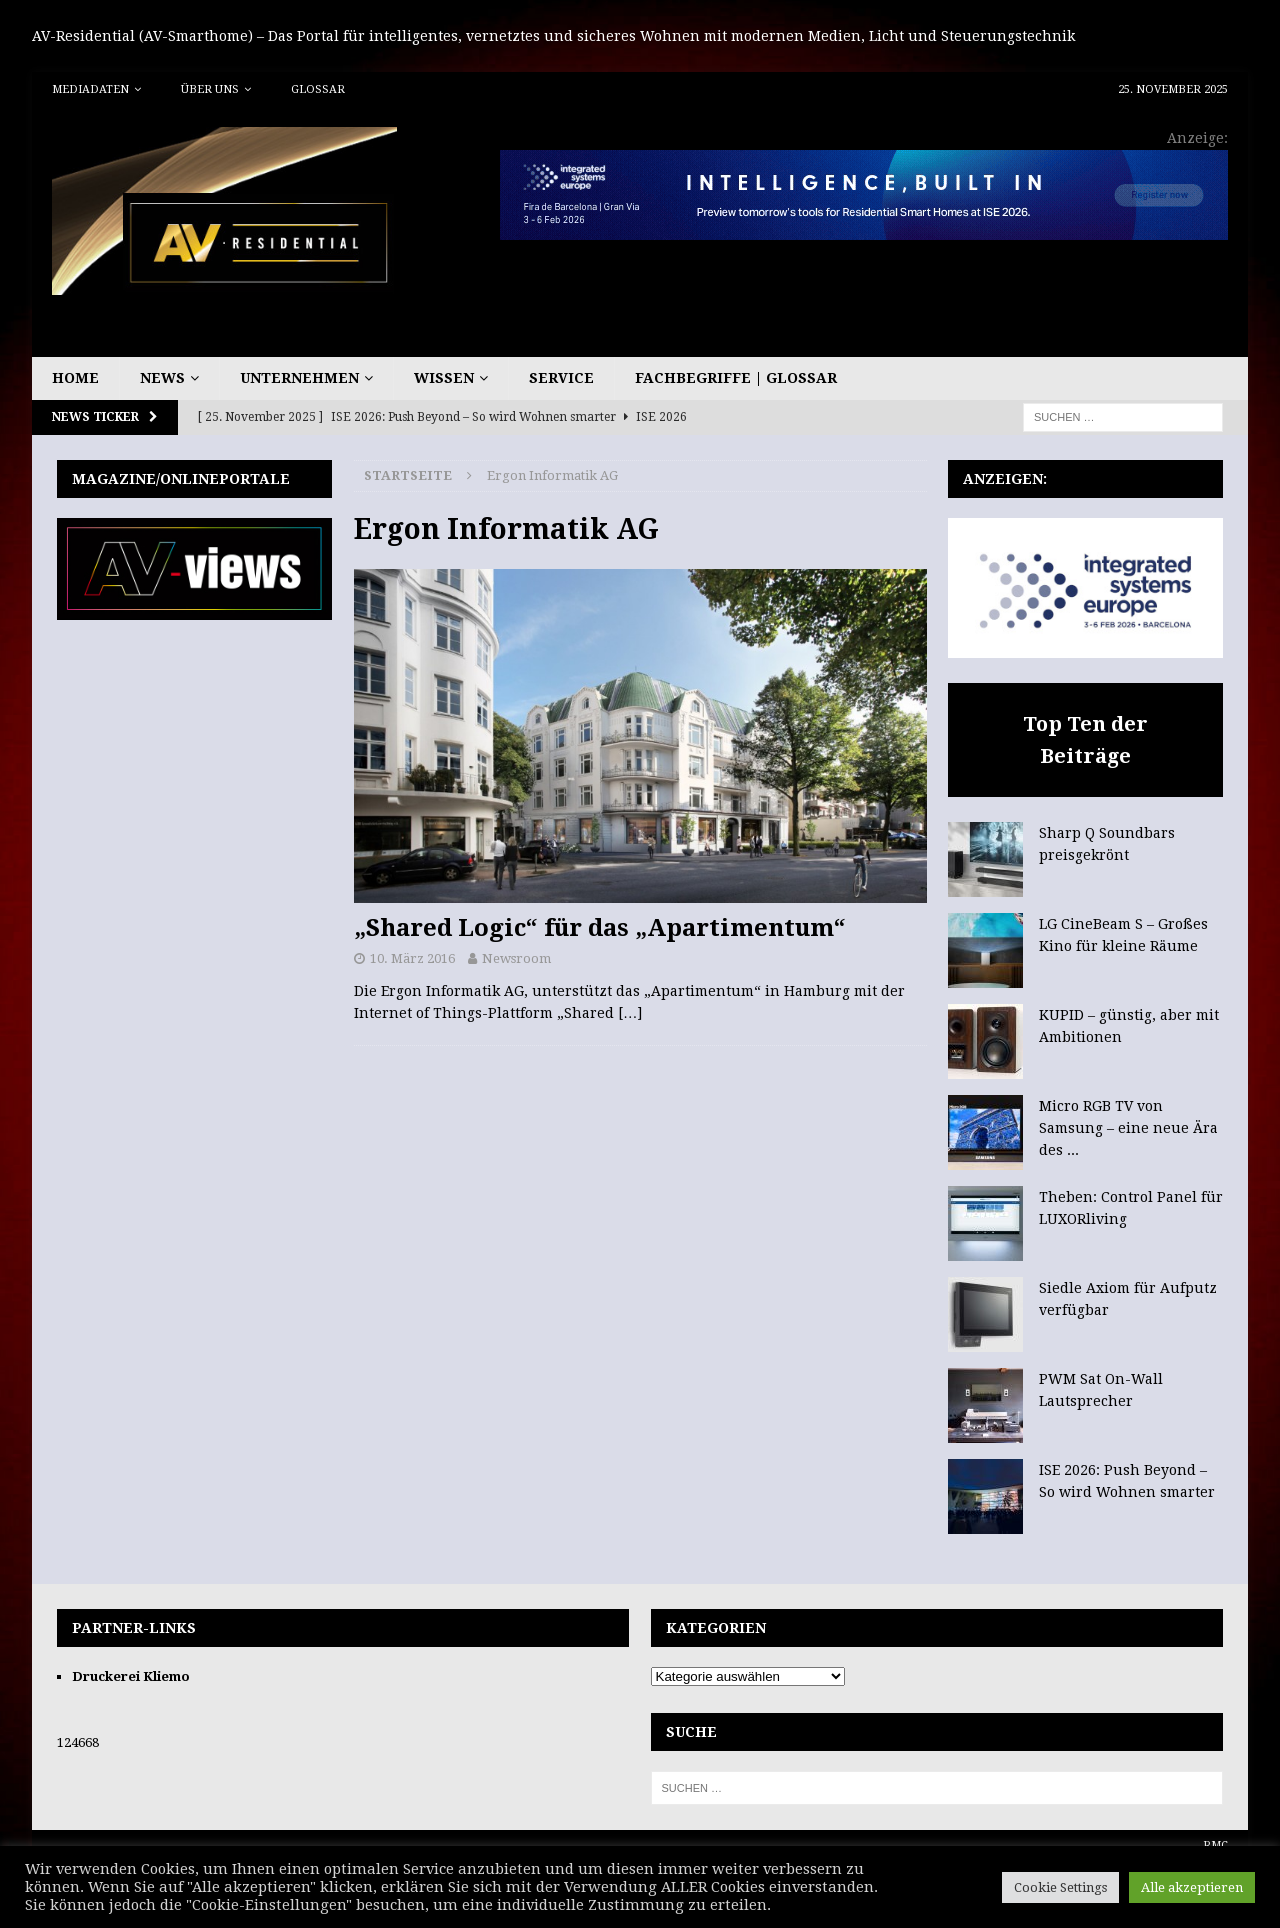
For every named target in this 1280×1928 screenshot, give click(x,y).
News (162, 378)
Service (561, 378)
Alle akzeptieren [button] (1192, 1887)
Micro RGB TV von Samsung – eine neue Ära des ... (1128, 1128)
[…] (630, 1013)
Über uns (210, 89)
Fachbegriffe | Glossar (736, 378)
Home (75, 378)
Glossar (318, 89)
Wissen (444, 378)
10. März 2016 (412, 958)
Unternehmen (299, 378)
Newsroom (516, 958)
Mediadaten (90, 89)
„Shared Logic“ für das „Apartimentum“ (600, 928)
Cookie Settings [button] (1060, 1887)
